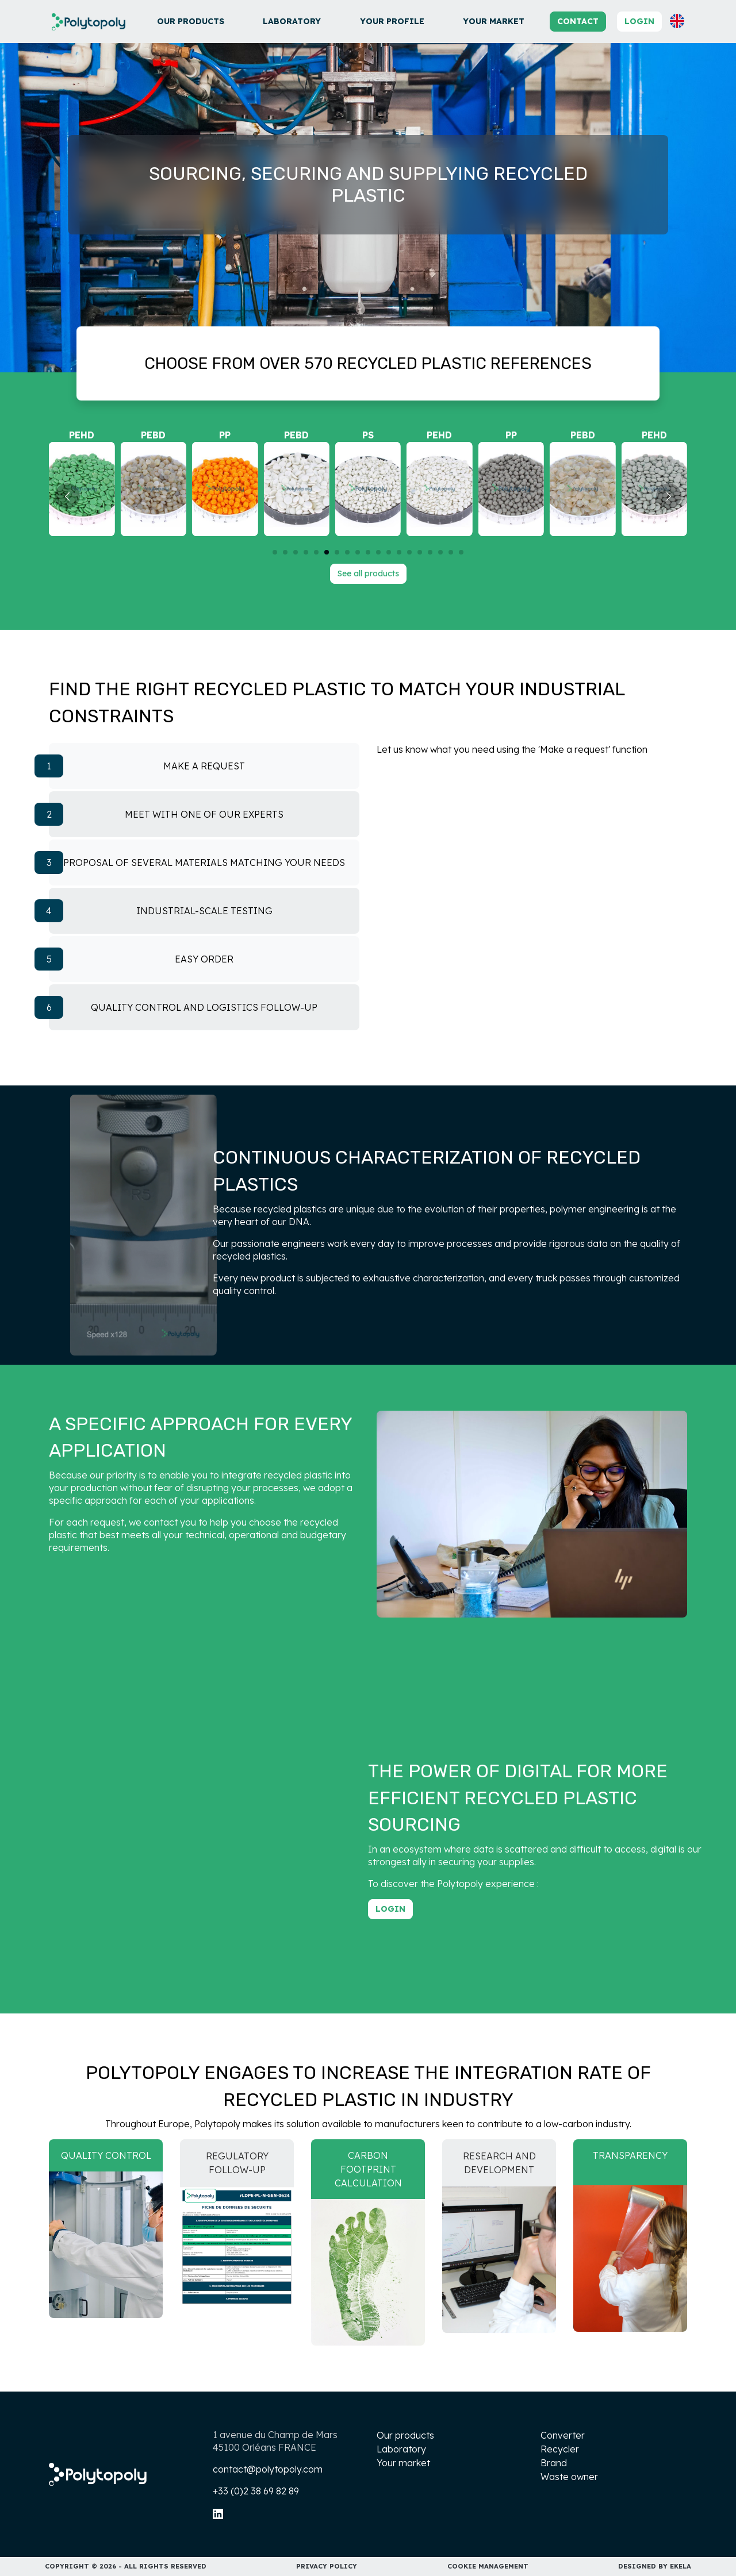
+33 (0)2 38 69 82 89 (256, 2491)
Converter (562, 2435)
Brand (553, 2463)
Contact (578, 21)
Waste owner (569, 2476)
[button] (677, 21)
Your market (493, 21)
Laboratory (292, 21)
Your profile (392, 21)
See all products (368, 573)
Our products (190, 21)
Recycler (559, 2449)
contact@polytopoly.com (268, 2469)
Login (639, 21)
